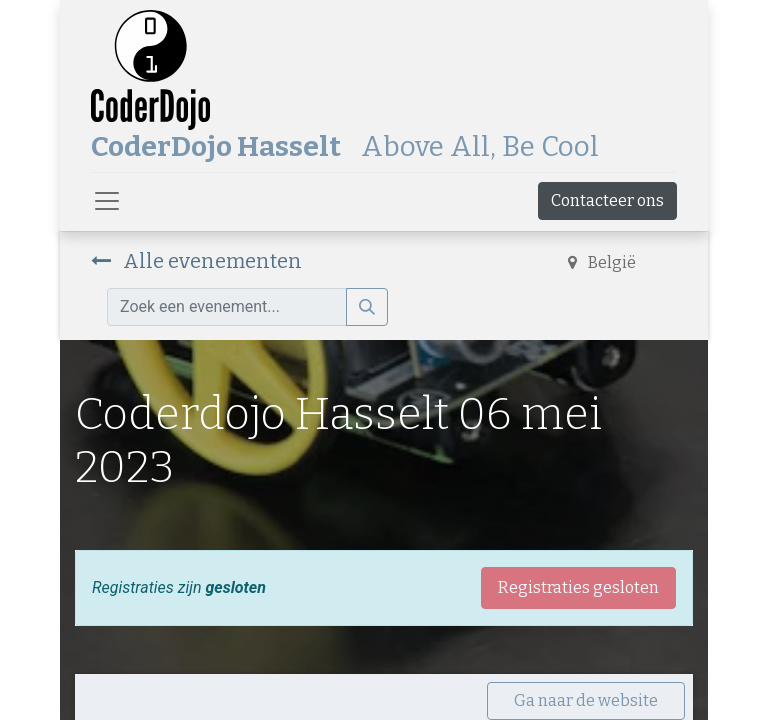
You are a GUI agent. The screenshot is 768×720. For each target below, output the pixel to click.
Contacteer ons (607, 200)
